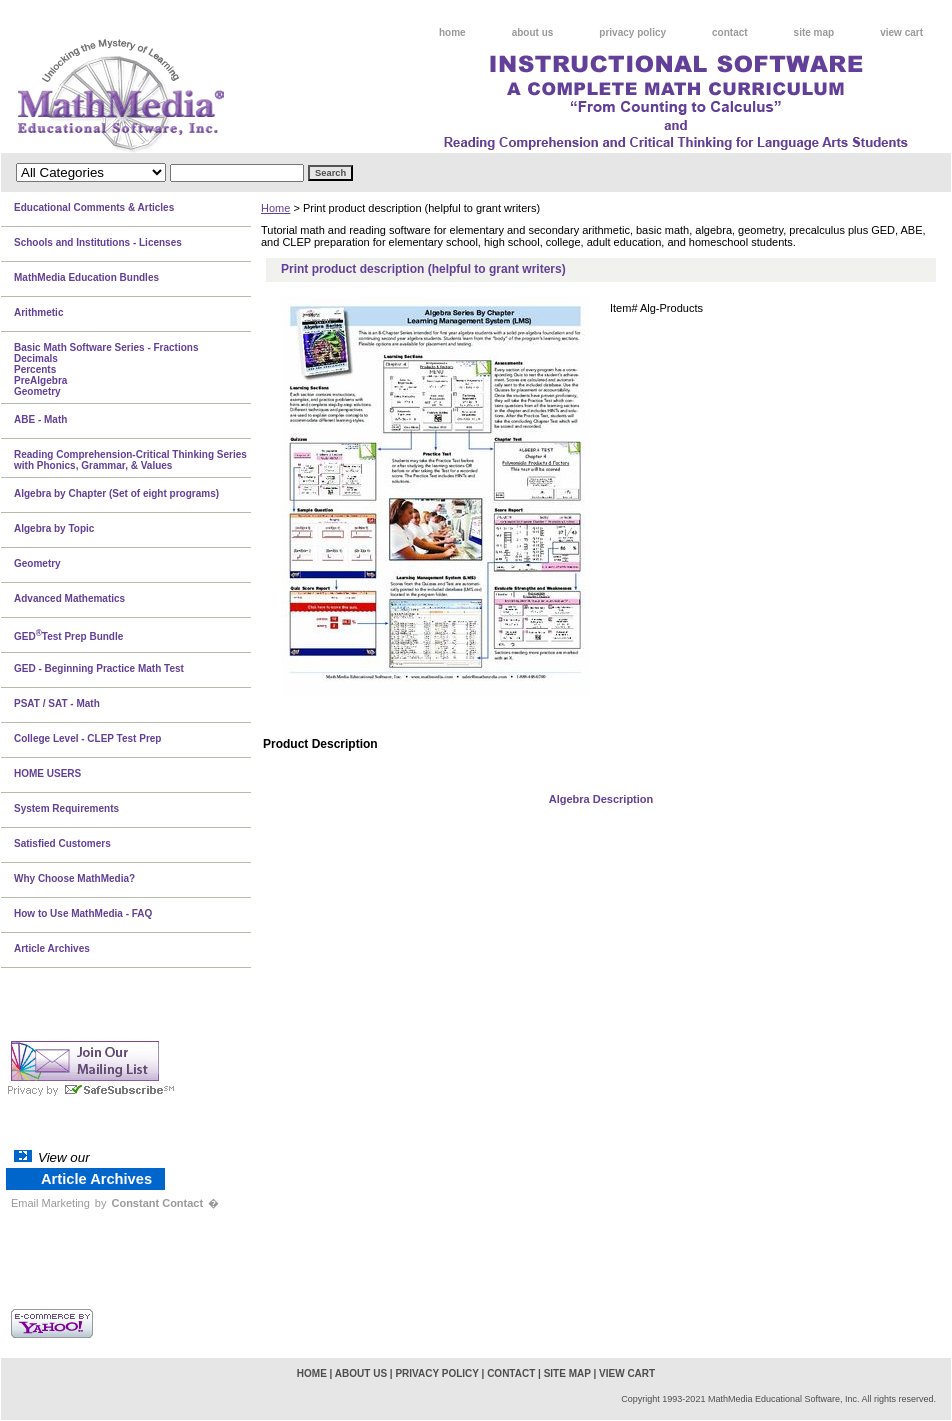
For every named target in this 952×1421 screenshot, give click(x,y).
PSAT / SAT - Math (57, 703)
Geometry (37, 563)
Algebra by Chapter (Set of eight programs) (116, 493)
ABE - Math (40, 419)
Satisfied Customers (62, 843)
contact (730, 32)
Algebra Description (601, 799)
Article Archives (52, 948)
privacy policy (632, 32)
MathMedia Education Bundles (86, 277)
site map (814, 32)
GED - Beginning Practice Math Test (99, 668)
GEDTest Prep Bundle (68, 635)
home (452, 32)
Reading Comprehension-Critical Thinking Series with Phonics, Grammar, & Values (130, 460)
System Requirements (66, 808)
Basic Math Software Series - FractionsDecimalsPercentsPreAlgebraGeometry (106, 369)
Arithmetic (38, 312)
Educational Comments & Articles (94, 207)
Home (275, 208)
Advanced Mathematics (69, 598)
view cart (901, 32)
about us (533, 32)
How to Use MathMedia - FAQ (83, 913)
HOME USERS (47, 773)
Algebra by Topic (54, 528)
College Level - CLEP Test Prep (87, 738)
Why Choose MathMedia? (74, 878)
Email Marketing (50, 1203)
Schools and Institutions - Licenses (98, 242)
